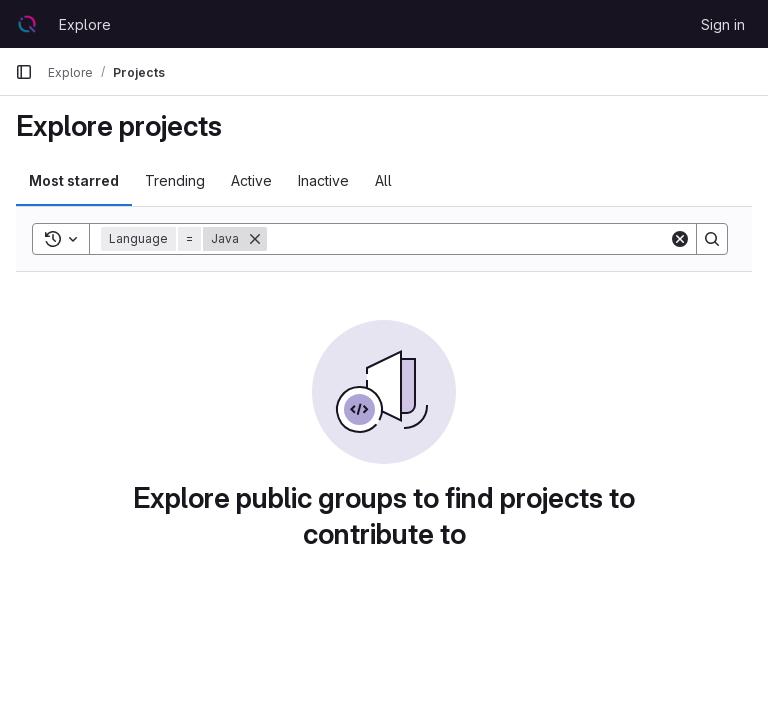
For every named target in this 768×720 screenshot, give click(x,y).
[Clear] (680, 239)
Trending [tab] (175, 180)
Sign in (723, 24)
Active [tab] (251, 180)
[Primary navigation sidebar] (24, 72)
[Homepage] (27, 24)
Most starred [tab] (74, 180)
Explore (85, 24)
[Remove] (255, 239)
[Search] (468, 239)
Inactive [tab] (323, 180)
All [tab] (383, 180)
